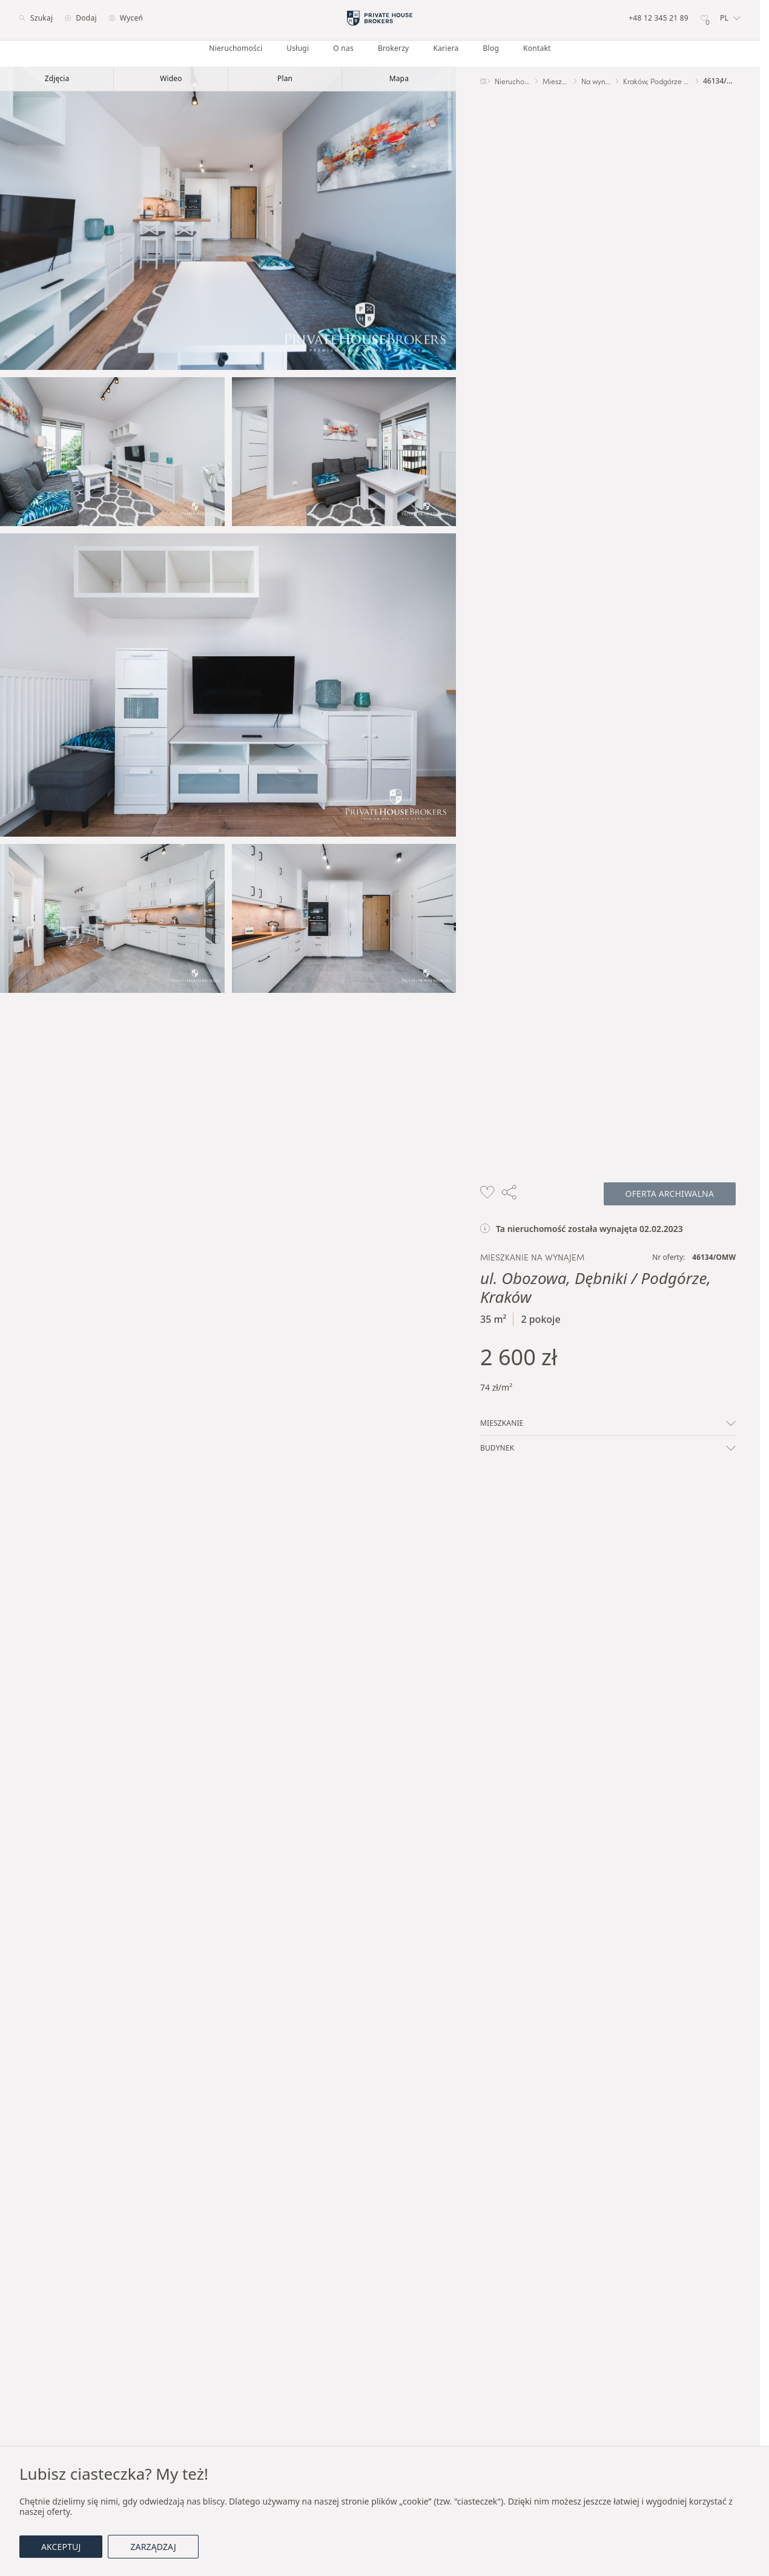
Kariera (445, 48)
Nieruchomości (235, 48)
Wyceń (126, 18)
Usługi (297, 48)
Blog (491, 48)
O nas (343, 48)
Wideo (171, 78)
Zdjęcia (57, 78)
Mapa (399, 78)
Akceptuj (61, 2546)
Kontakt (537, 48)
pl (730, 18)
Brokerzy (393, 48)
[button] (730, 18)
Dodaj (80, 18)
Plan (284, 78)
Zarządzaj (153, 2546)
